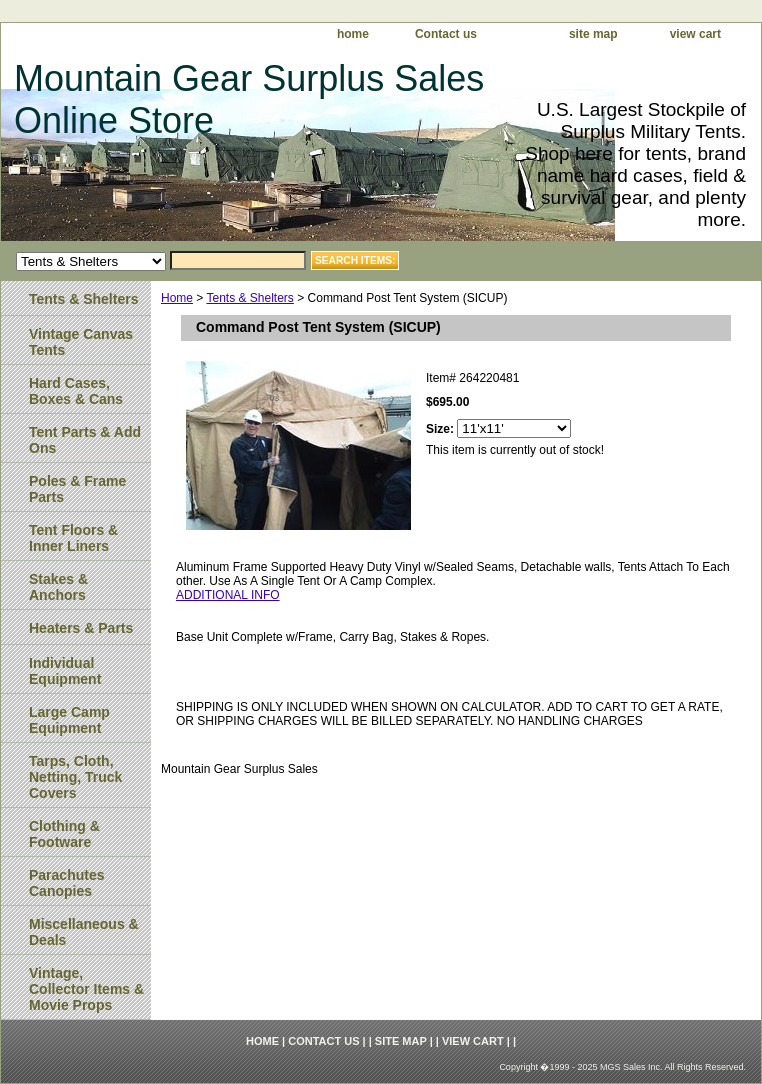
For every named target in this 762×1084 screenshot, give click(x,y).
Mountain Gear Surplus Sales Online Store (249, 99)
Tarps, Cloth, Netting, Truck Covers (75, 777)
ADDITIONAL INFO (228, 595)
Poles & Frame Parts (77, 489)
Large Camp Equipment (69, 720)
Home (177, 298)
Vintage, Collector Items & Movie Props (86, 989)
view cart (695, 34)
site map (593, 34)
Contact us (446, 34)
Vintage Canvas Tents (81, 342)
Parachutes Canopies (66, 883)
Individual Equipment (65, 671)
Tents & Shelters (249, 298)
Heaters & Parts (81, 628)
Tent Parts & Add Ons (85, 440)
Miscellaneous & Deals (84, 932)
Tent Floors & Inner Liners (73, 538)
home (353, 34)
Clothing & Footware (64, 834)
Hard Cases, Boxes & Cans (76, 391)
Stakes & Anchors (58, 587)
